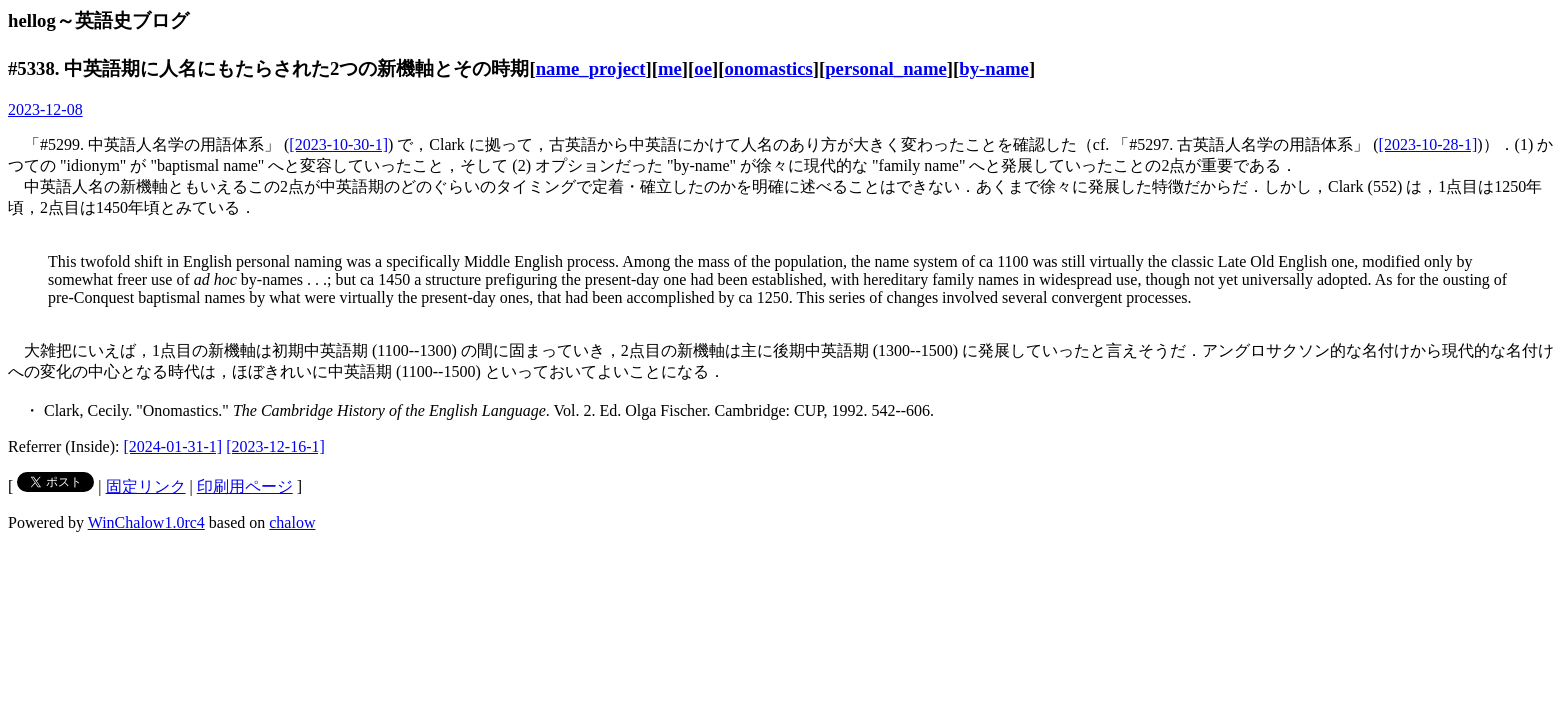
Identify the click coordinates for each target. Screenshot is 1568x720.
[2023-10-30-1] (338, 144)
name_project (591, 68)
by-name (994, 68)
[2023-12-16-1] (275, 446)
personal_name (886, 68)
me (670, 68)
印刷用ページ (245, 486)
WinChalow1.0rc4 (146, 522)
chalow (292, 522)
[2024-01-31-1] (173, 446)
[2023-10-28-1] (1428, 144)
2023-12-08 (45, 109)
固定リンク (146, 486)
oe (703, 68)
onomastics (768, 68)
